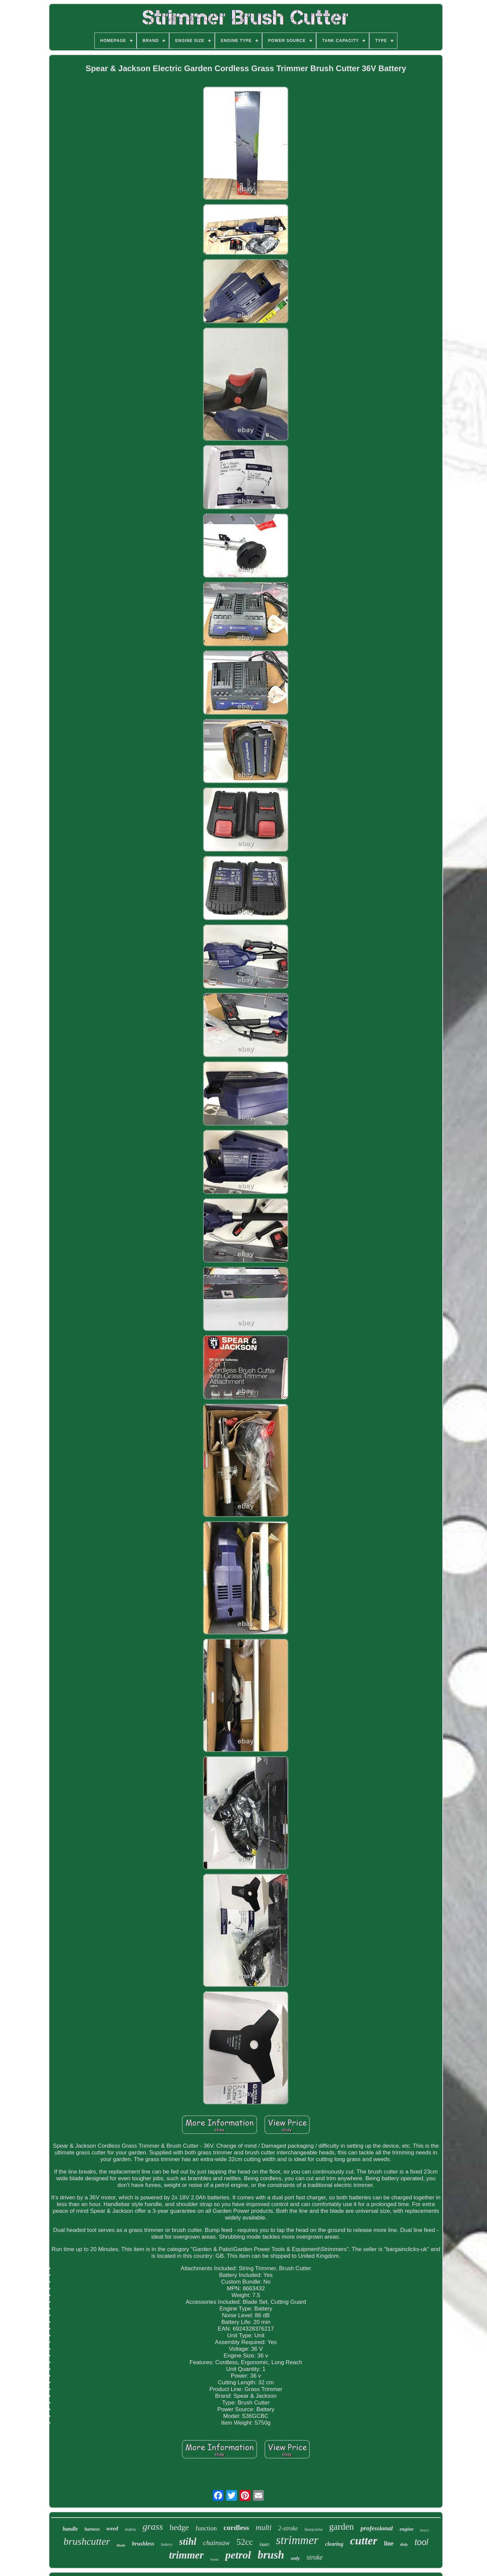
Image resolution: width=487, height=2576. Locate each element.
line (388, 2543)
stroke (314, 2557)
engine (406, 2529)
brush (271, 2555)
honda (214, 2559)
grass (153, 2526)
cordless (236, 2527)
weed (112, 2528)
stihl (188, 2541)
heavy (424, 2530)
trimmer (186, 2555)
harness (92, 2529)
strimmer (297, 2540)
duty (404, 2544)
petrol (238, 2555)
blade (121, 2545)
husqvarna (313, 2529)
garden (341, 2527)
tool (421, 2542)
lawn (265, 2544)
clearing (334, 2544)
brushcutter (86, 2541)
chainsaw (216, 2543)
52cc (244, 2542)
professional (376, 2528)
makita (130, 2529)
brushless (143, 2543)
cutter (363, 2540)
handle (70, 2529)
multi (264, 2527)
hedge (179, 2527)
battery (167, 2544)
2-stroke (288, 2528)
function (206, 2528)
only (295, 2558)
